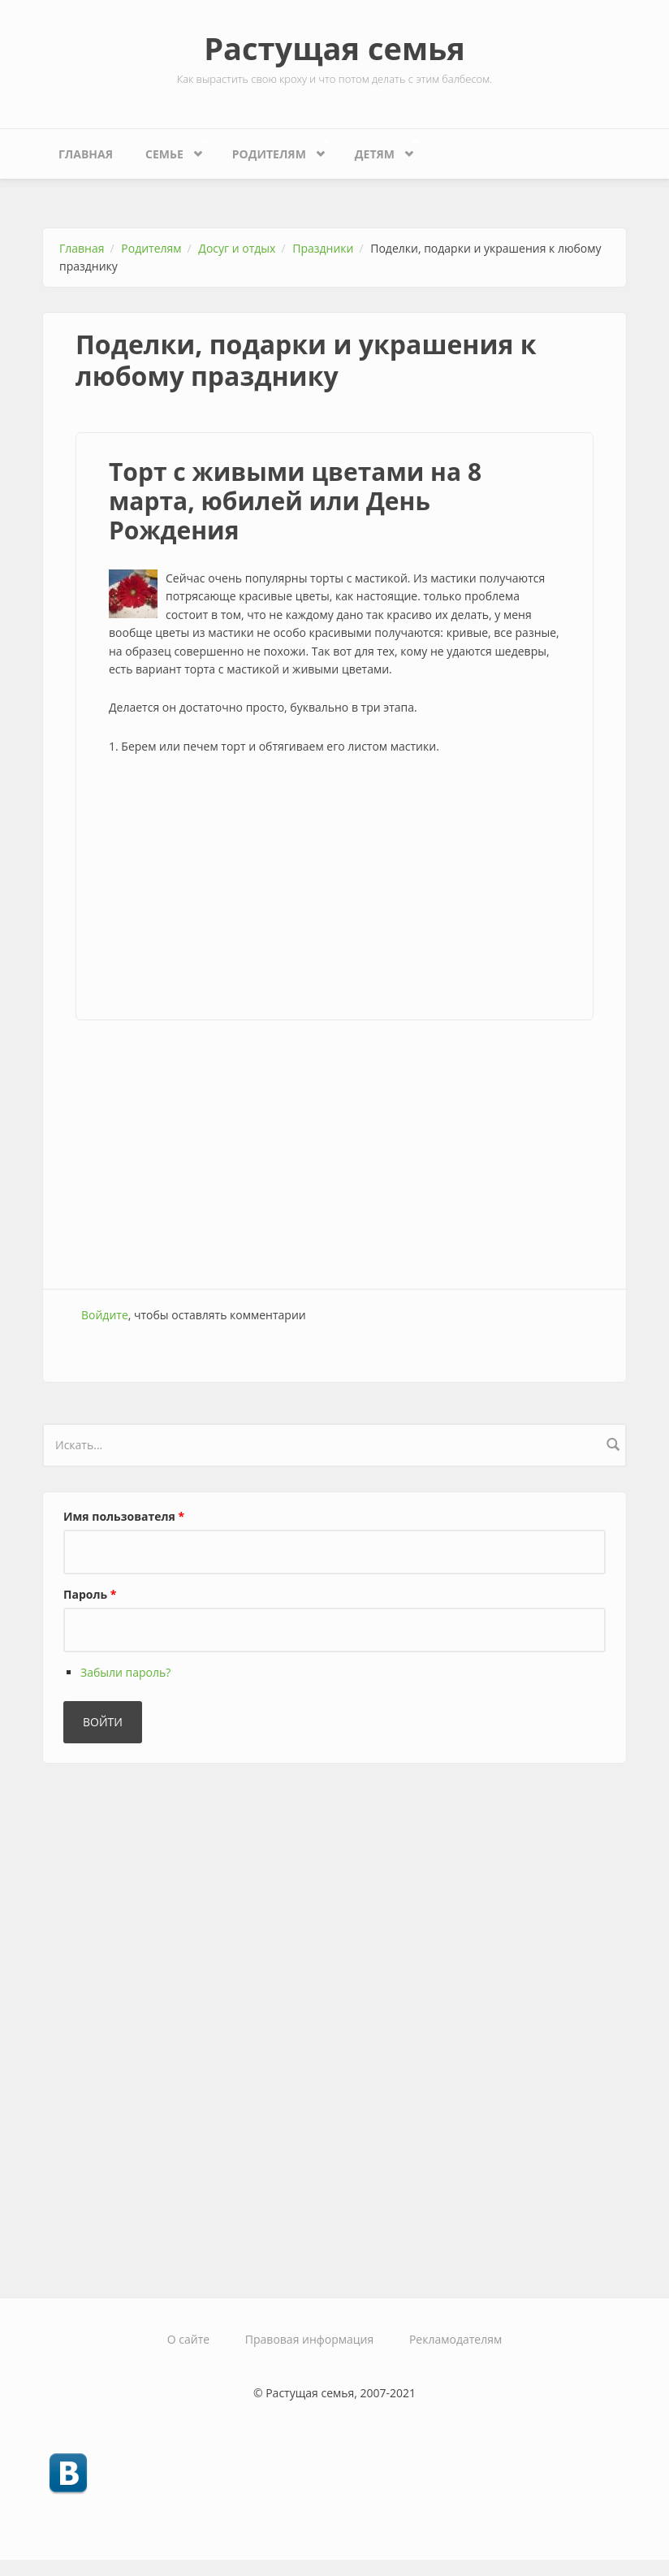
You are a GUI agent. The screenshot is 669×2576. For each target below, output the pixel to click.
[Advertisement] (334, 889)
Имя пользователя (123, 1516)
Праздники (322, 248)
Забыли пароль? (125, 1672)
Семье (168, 150)
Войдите (104, 1315)
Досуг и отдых (236, 248)
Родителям (273, 150)
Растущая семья (334, 47)
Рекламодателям (455, 2339)
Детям (379, 150)
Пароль (89, 1594)
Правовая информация (309, 2339)
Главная (85, 154)
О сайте (188, 2339)
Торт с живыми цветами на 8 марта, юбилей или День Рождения (295, 501)
